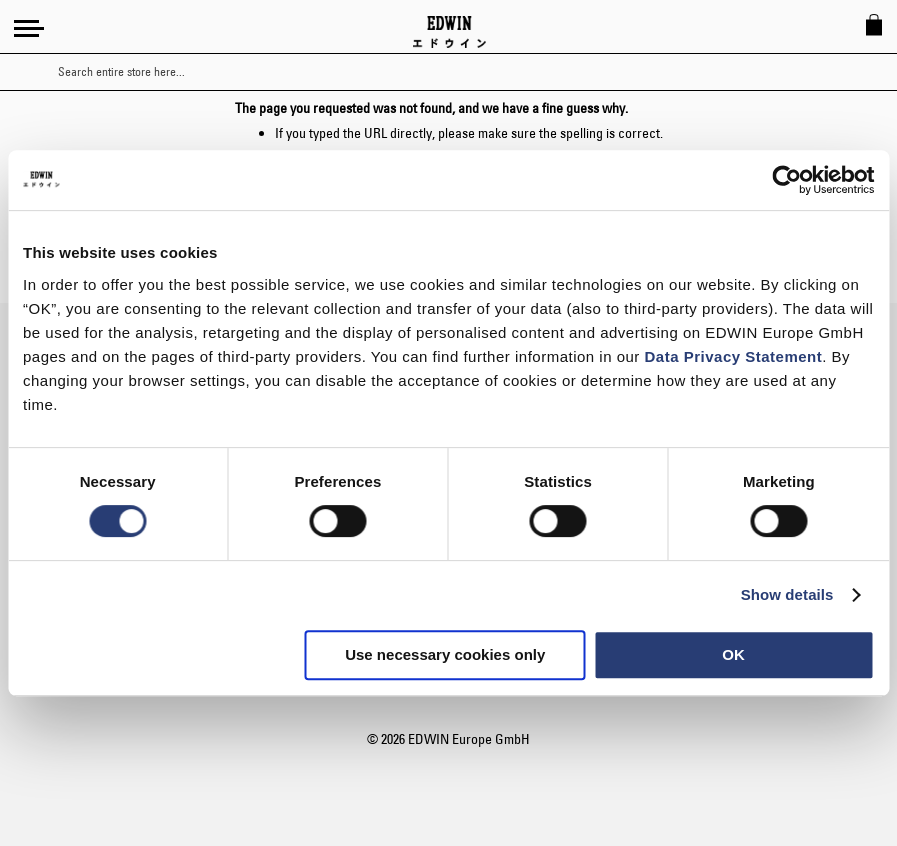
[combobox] (466, 72)
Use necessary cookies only (445, 654)
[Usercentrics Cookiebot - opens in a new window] (786, 180)
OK (733, 654)
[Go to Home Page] (449, 32)
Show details (787, 594)
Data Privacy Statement (734, 356)
